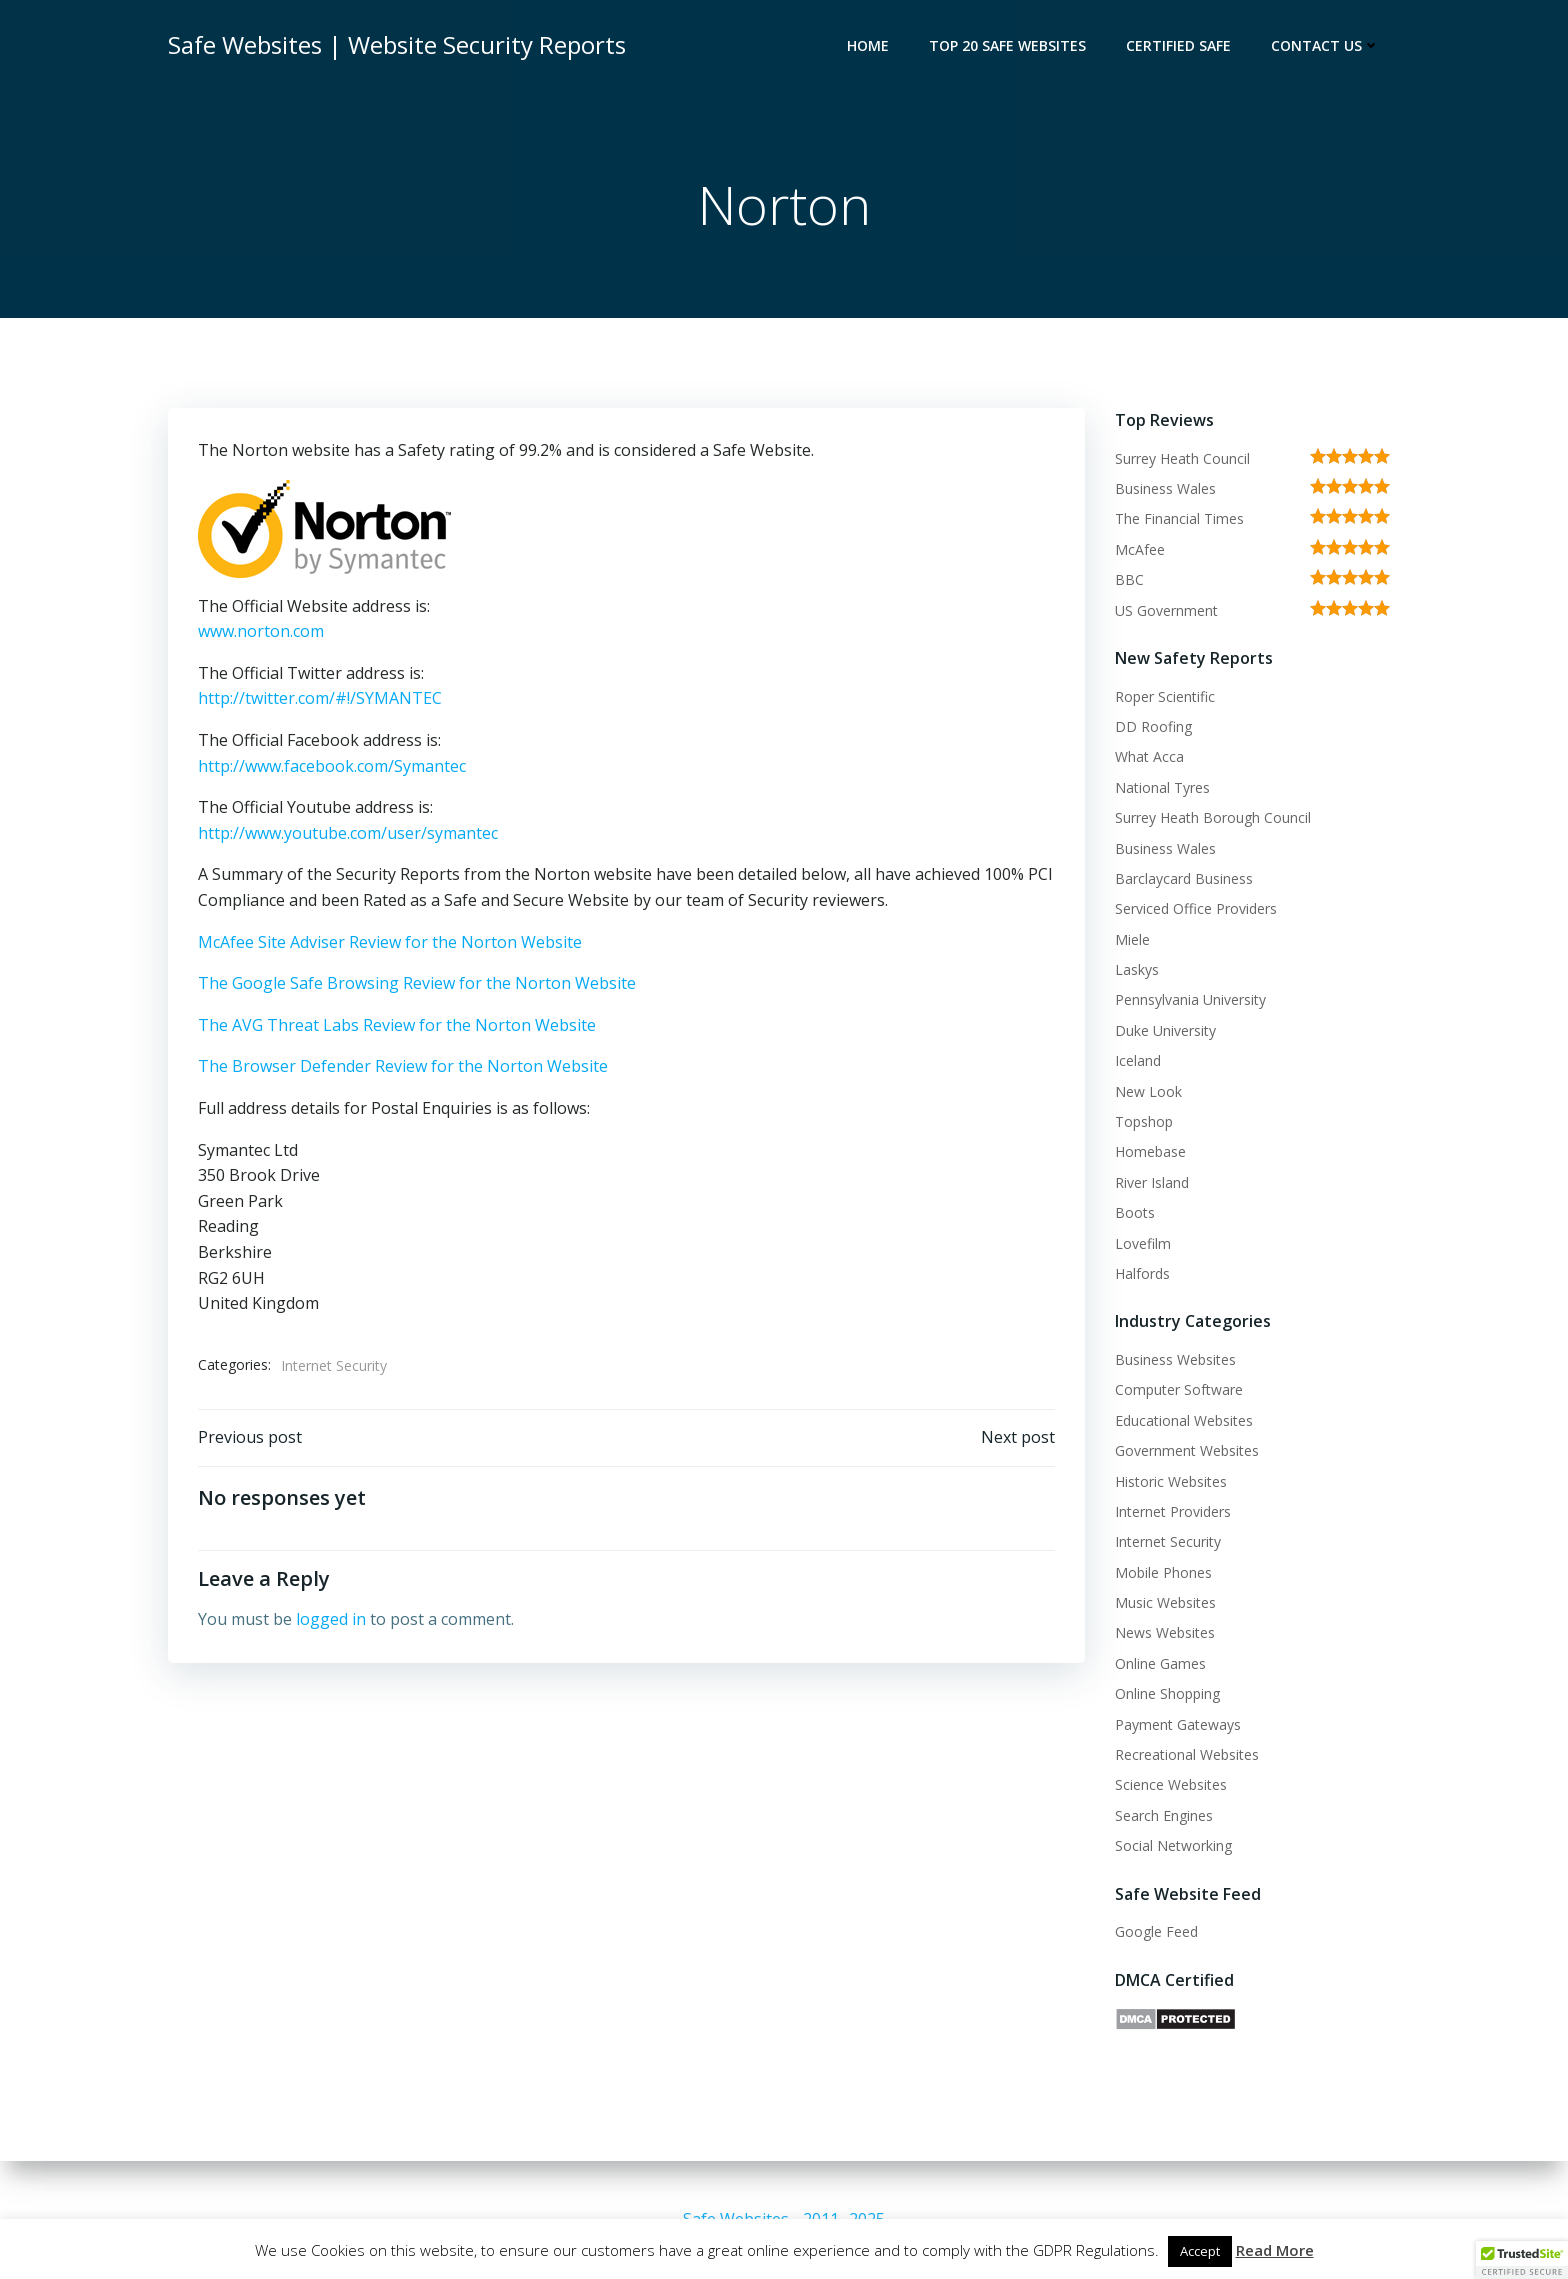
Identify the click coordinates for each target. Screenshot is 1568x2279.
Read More (1275, 2250)
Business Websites (1175, 1359)
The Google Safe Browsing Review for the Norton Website (417, 983)
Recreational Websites (1187, 1754)
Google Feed (1156, 1931)
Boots (1135, 1212)
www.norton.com (261, 631)
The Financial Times (1179, 518)
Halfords (1142, 1273)
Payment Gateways (1178, 1724)
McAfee (1140, 549)
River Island (1152, 1182)
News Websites (1165, 1632)
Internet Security (334, 1365)
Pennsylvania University (1190, 999)
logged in (331, 1619)
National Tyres (1162, 787)
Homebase (1150, 1151)
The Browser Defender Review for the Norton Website (403, 1066)
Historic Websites (1171, 1481)
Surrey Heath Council (1182, 458)
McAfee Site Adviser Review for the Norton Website (390, 942)
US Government (1166, 610)
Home (868, 45)
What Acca (1149, 756)
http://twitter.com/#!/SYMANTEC (320, 698)
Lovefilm (1143, 1243)
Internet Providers (1173, 1511)
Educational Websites (1184, 1420)
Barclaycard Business (1184, 878)
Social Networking (1173, 1845)
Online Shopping (1167, 1693)
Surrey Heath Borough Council (1213, 817)
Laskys (1137, 969)
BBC (1129, 579)
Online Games (1160, 1663)
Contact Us (1325, 45)
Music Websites (1165, 1602)
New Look (1148, 1091)
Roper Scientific (1165, 696)
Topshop (1144, 1121)
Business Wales (1165, 488)
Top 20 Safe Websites (1007, 45)
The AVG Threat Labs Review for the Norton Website (397, 1025)
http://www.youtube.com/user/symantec (348, 833)
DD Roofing (1153, 726)
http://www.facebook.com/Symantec (332, 766)
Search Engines (1164, 1815)
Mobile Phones (1163, 1572)
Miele (1132, 939)
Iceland (1138, 1060)
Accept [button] (1200, 2251)
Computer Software (1179, 1389)
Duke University (1165, 1030)
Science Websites (1171, 1784)
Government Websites (1187, 1450)
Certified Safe (1178, 45)
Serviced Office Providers (1196, 908)
